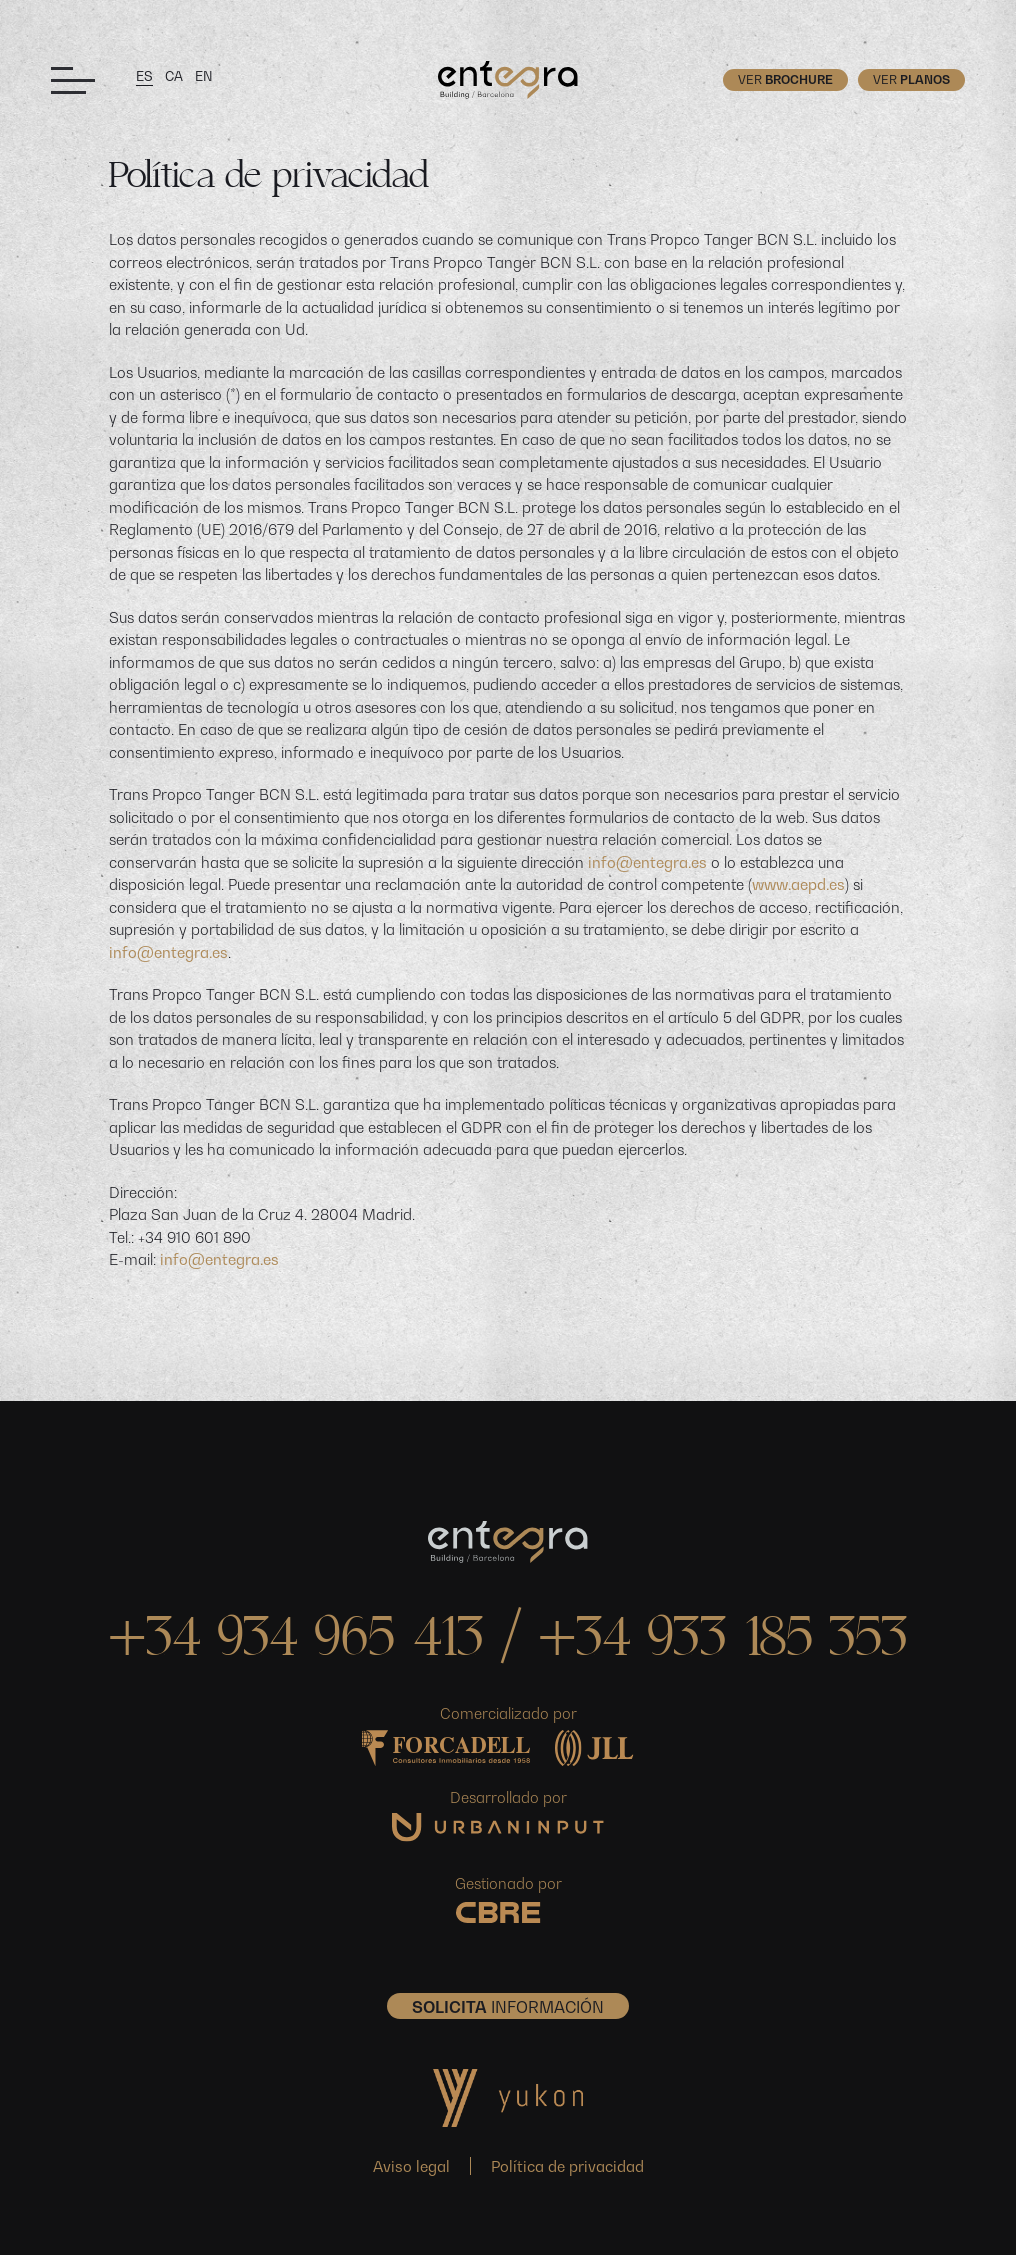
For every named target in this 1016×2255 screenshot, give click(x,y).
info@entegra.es (647, 862)
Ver (785, 79)
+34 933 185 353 (723, 1642)
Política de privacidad (567, 2166)
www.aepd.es (798, 884)
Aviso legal (411, 2166)
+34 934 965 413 (296, 1642)
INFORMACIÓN (508, 2007)
